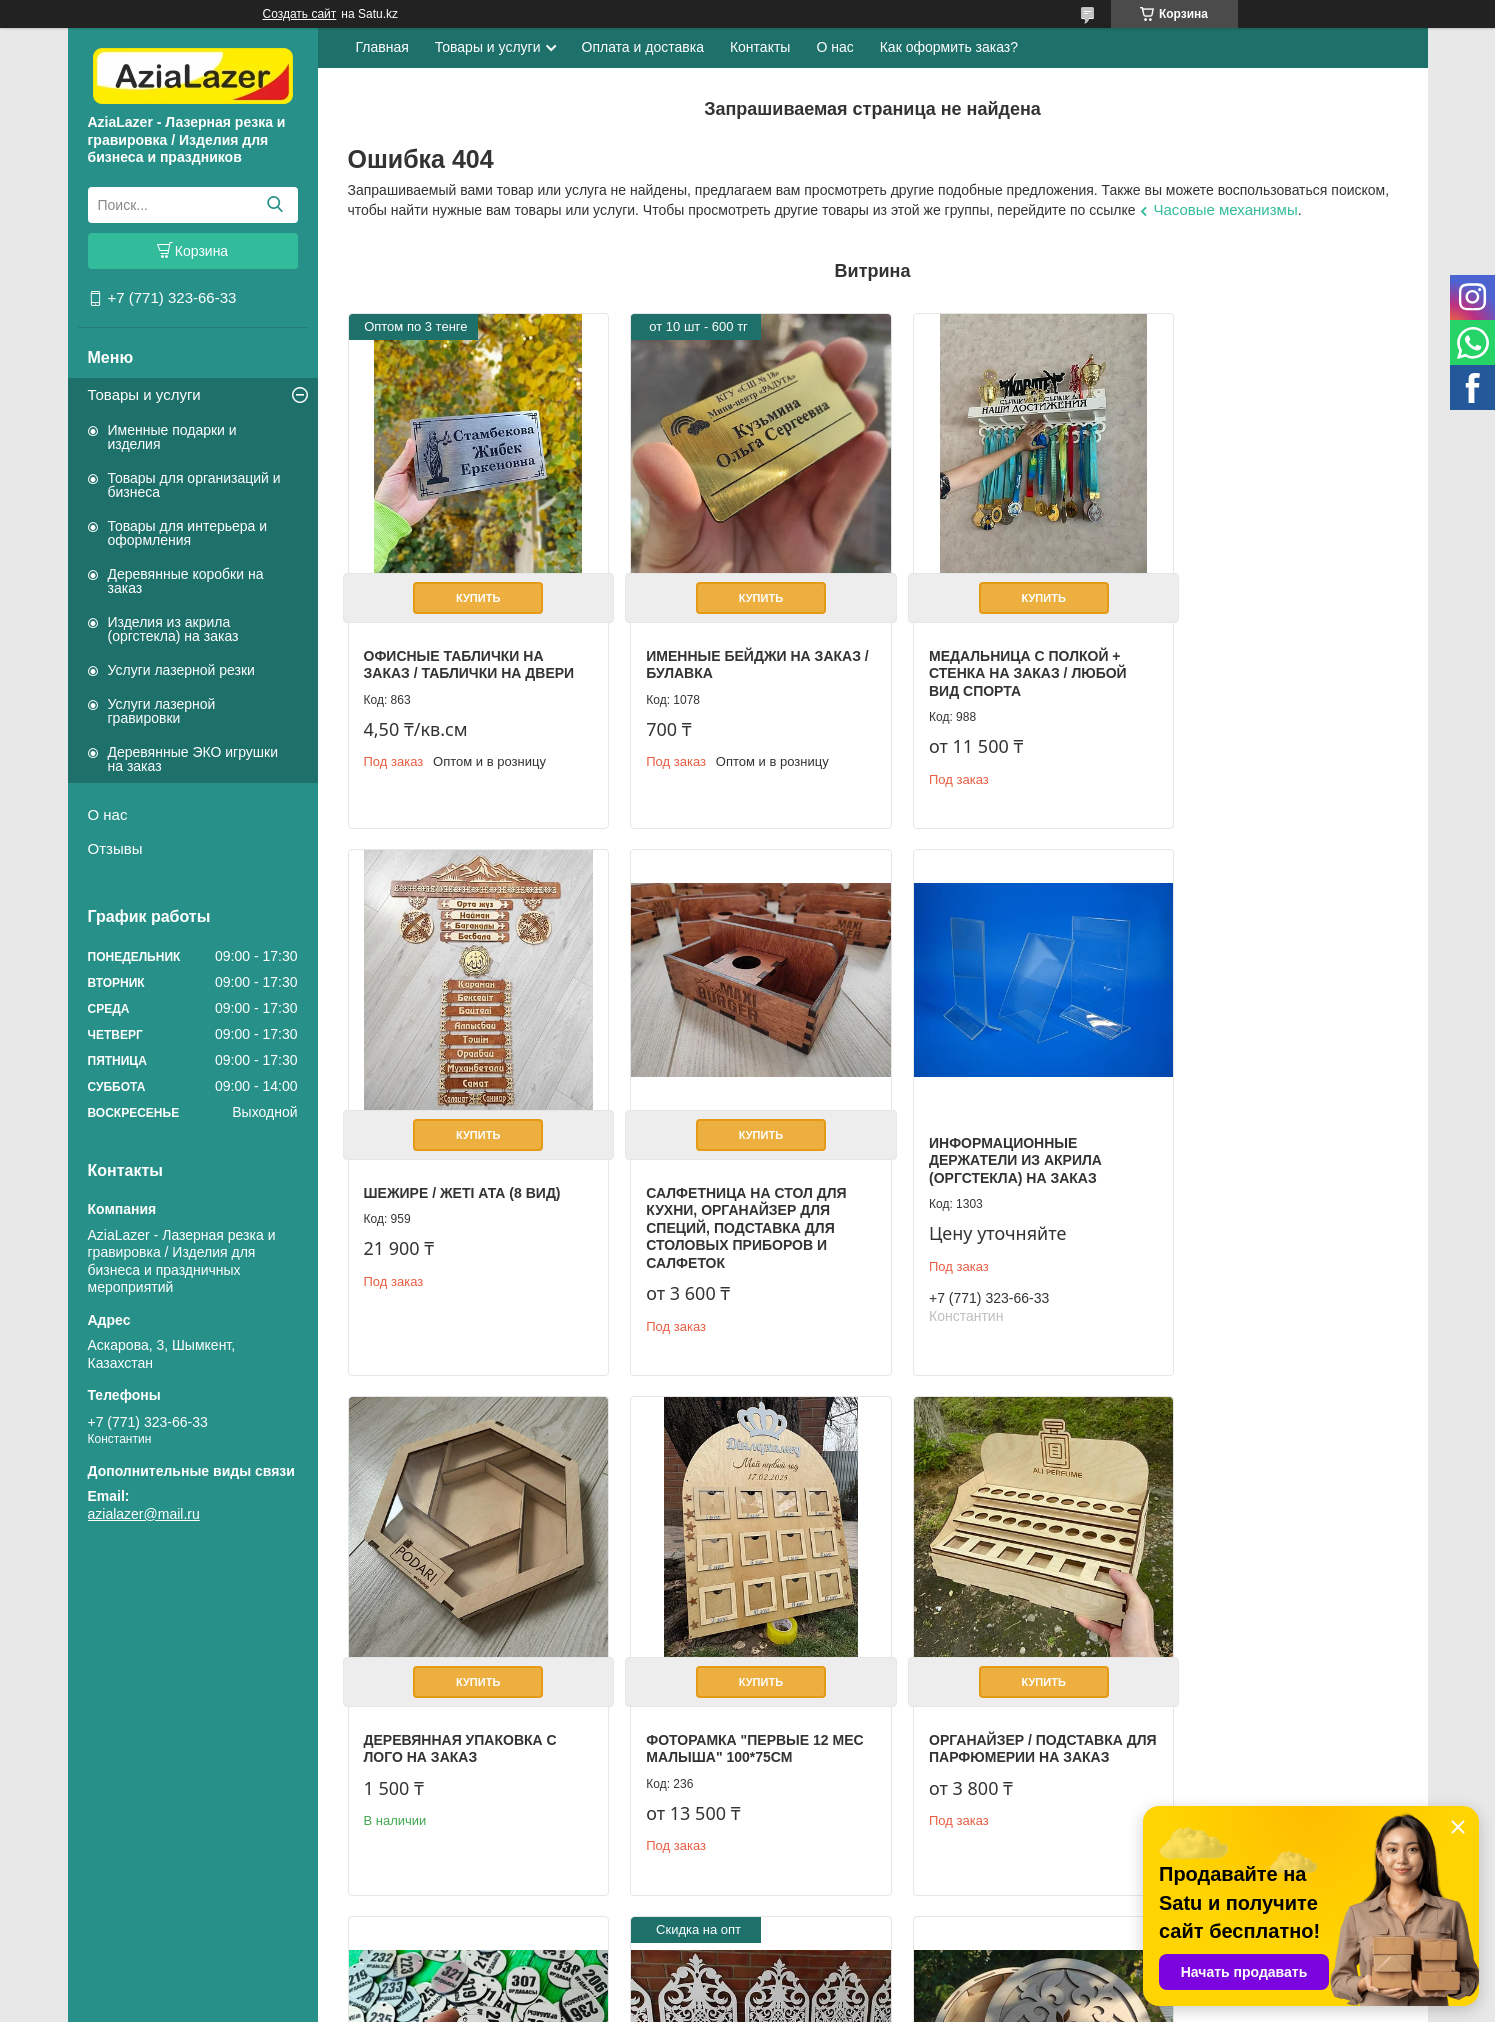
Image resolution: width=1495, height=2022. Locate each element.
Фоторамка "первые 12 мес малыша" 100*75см (1258, 1172)
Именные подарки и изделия (172, 437)
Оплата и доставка (643, 47)
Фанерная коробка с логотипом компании (1255, 1654)
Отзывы (115, 848)
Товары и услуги (144, 394)
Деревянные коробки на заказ (186, 581)
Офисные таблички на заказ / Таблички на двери (469, 650)
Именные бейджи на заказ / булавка (713, 650)
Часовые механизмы (1225, 209)
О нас (108, 814)
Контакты (760, 47)
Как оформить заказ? (949, 47)
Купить (471, 583)
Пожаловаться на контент (1012, 2003)
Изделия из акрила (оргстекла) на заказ (173, 629)
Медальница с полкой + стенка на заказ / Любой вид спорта (998, 658)
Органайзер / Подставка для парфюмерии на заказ (471, 1704)
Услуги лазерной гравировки (162, 711)
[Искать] (275, 205)
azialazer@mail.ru (144, 1514)
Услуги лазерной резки (181, 670)
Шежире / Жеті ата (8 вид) (1265, 641)
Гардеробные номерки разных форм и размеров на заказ (733, 1712)
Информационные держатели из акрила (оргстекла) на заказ (717, 1130)
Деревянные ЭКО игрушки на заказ (193, 759)
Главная (382, 47)
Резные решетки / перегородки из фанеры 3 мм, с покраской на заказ (1003, 1712)
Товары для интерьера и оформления (188, 533)
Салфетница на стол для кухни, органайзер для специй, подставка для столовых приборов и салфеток (464, 1198)
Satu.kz (833, 1985)
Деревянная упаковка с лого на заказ (995, 1172)
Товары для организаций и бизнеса (194, 485)
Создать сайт (300, 14)
